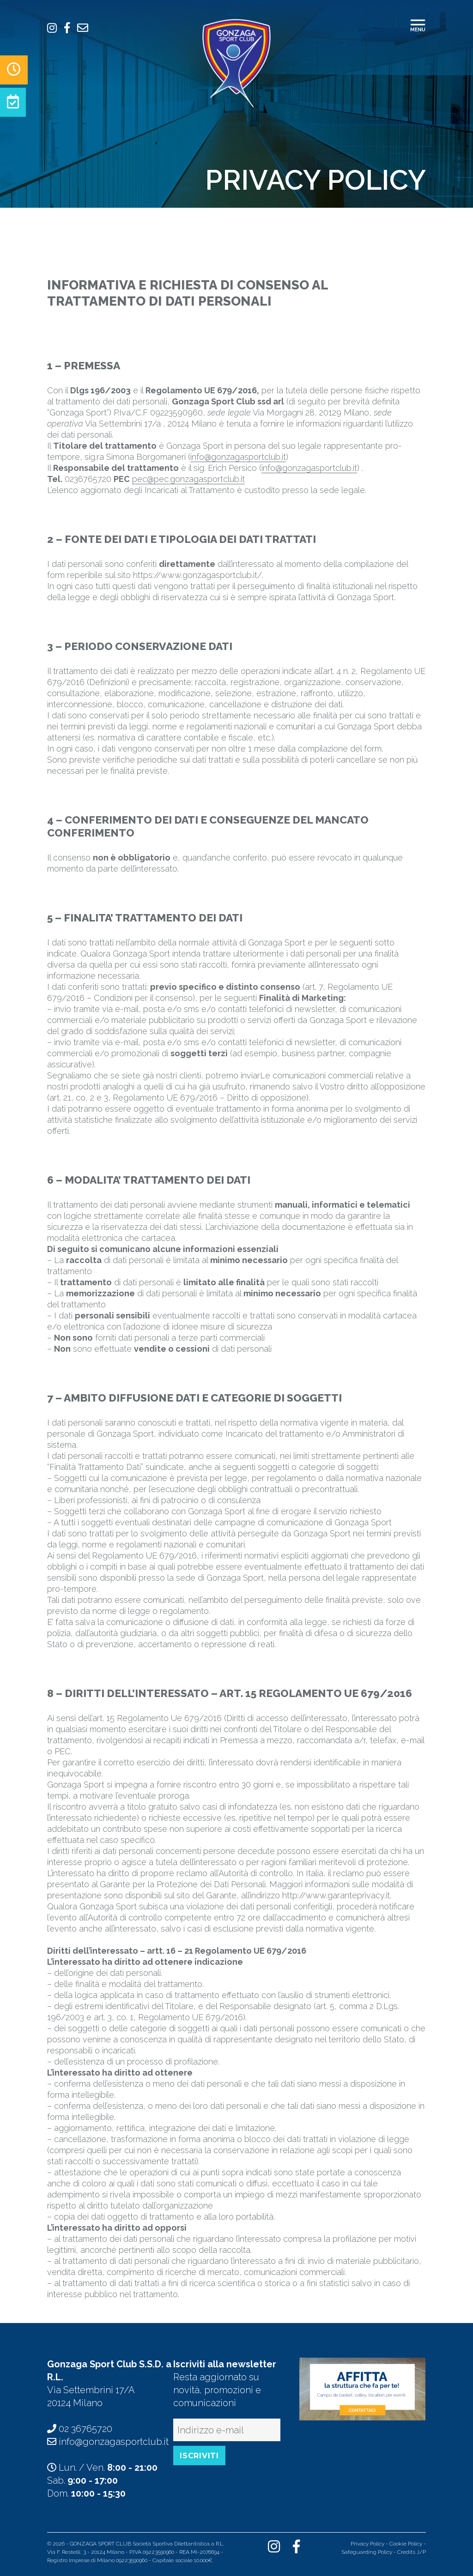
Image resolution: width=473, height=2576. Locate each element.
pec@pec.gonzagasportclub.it (188, 479)
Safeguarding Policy (366, 2552)
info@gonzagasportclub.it (238, 457)
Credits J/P (411, 2552)
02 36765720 (85, 2428)
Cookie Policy (405, 2543)
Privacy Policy (367, 2543)
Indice (222, 2560)
